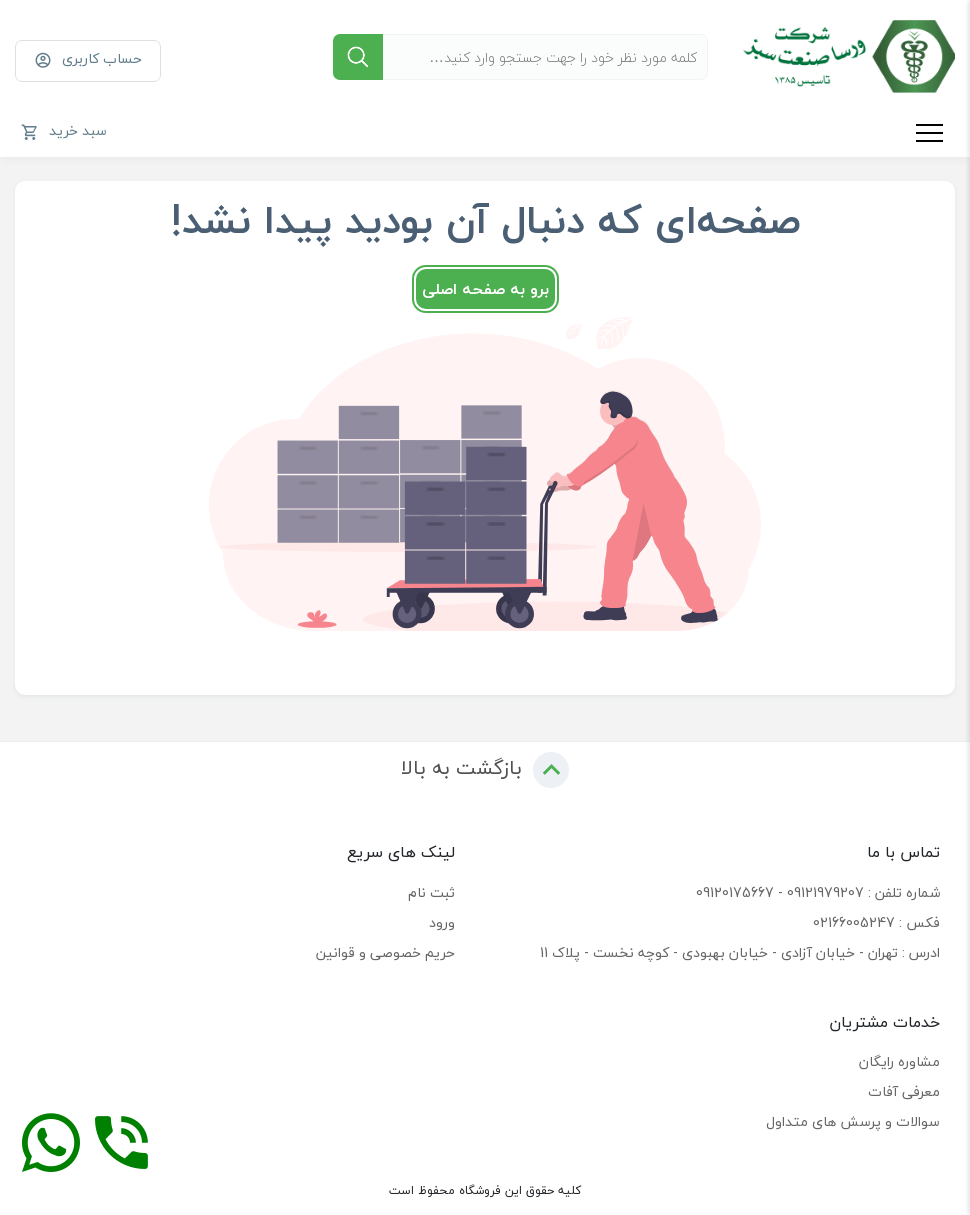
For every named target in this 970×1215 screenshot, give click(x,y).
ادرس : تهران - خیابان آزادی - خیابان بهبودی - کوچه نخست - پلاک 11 (740, 952)
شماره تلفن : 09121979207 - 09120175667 (818, 892)
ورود (442, 922)
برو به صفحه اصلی (485, 289)
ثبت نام (431, 892)
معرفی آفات (904, 1091)
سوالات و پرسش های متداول (853, 1121)
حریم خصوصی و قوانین (385, 952)
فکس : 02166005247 (876, 922)
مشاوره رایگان (899, 1061)
